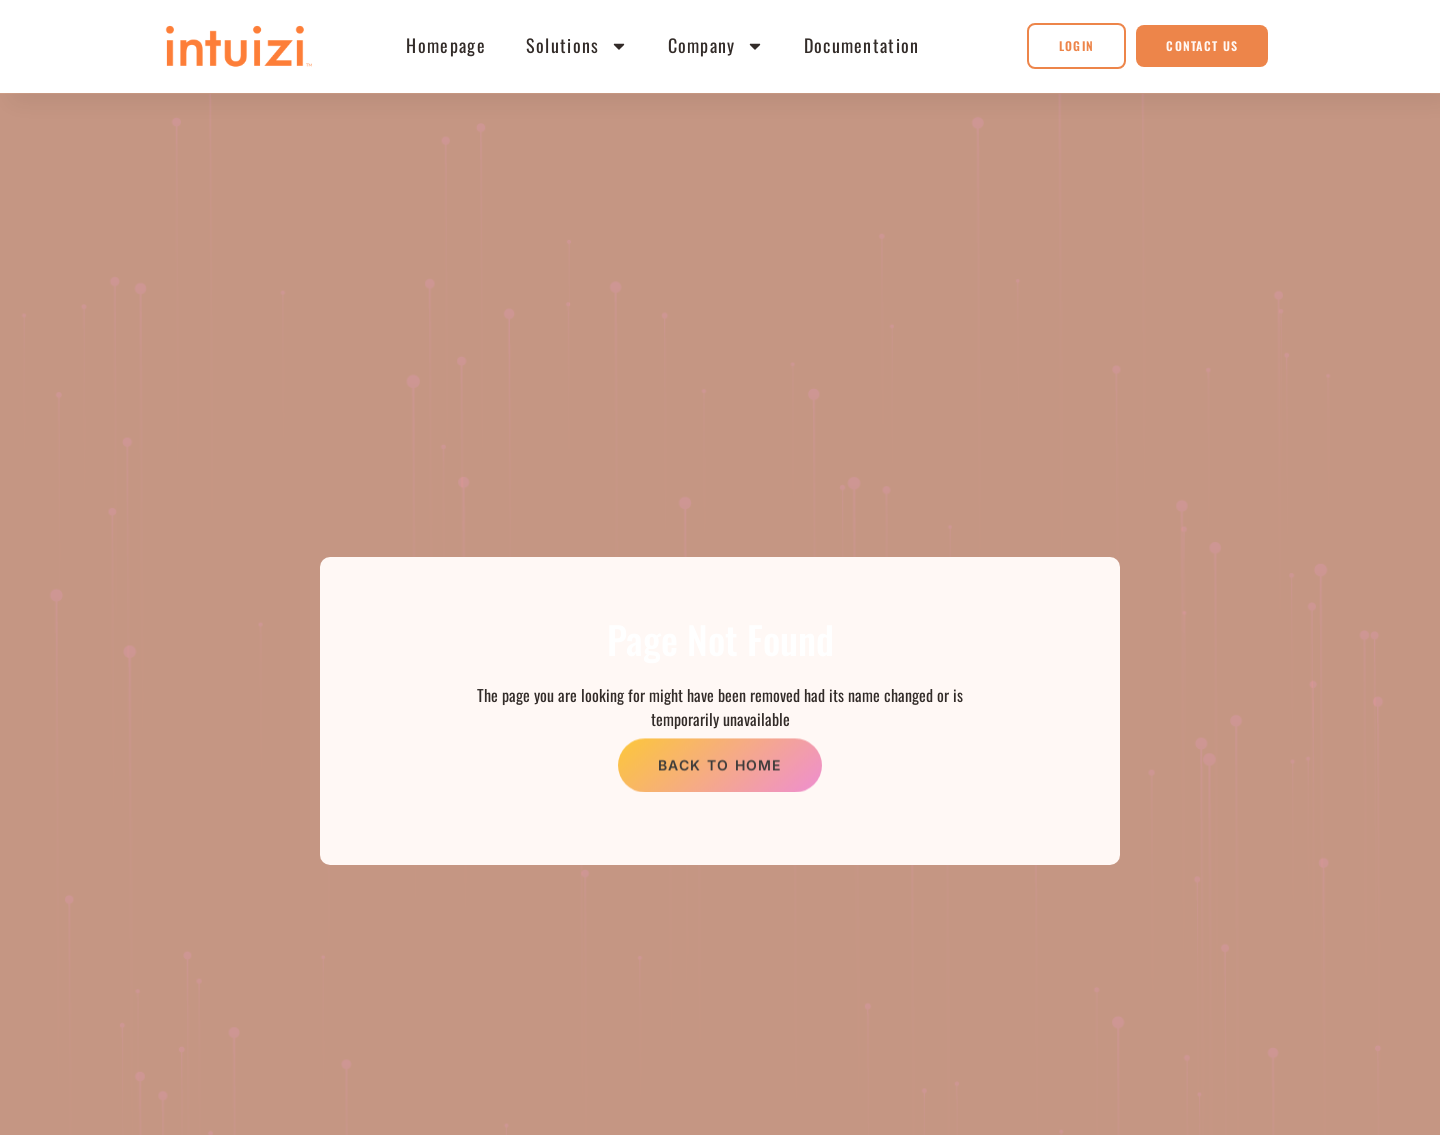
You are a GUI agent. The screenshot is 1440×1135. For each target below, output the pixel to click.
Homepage (445, 45)
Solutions (577, 46)
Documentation (862, 45)
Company (716, 46)
